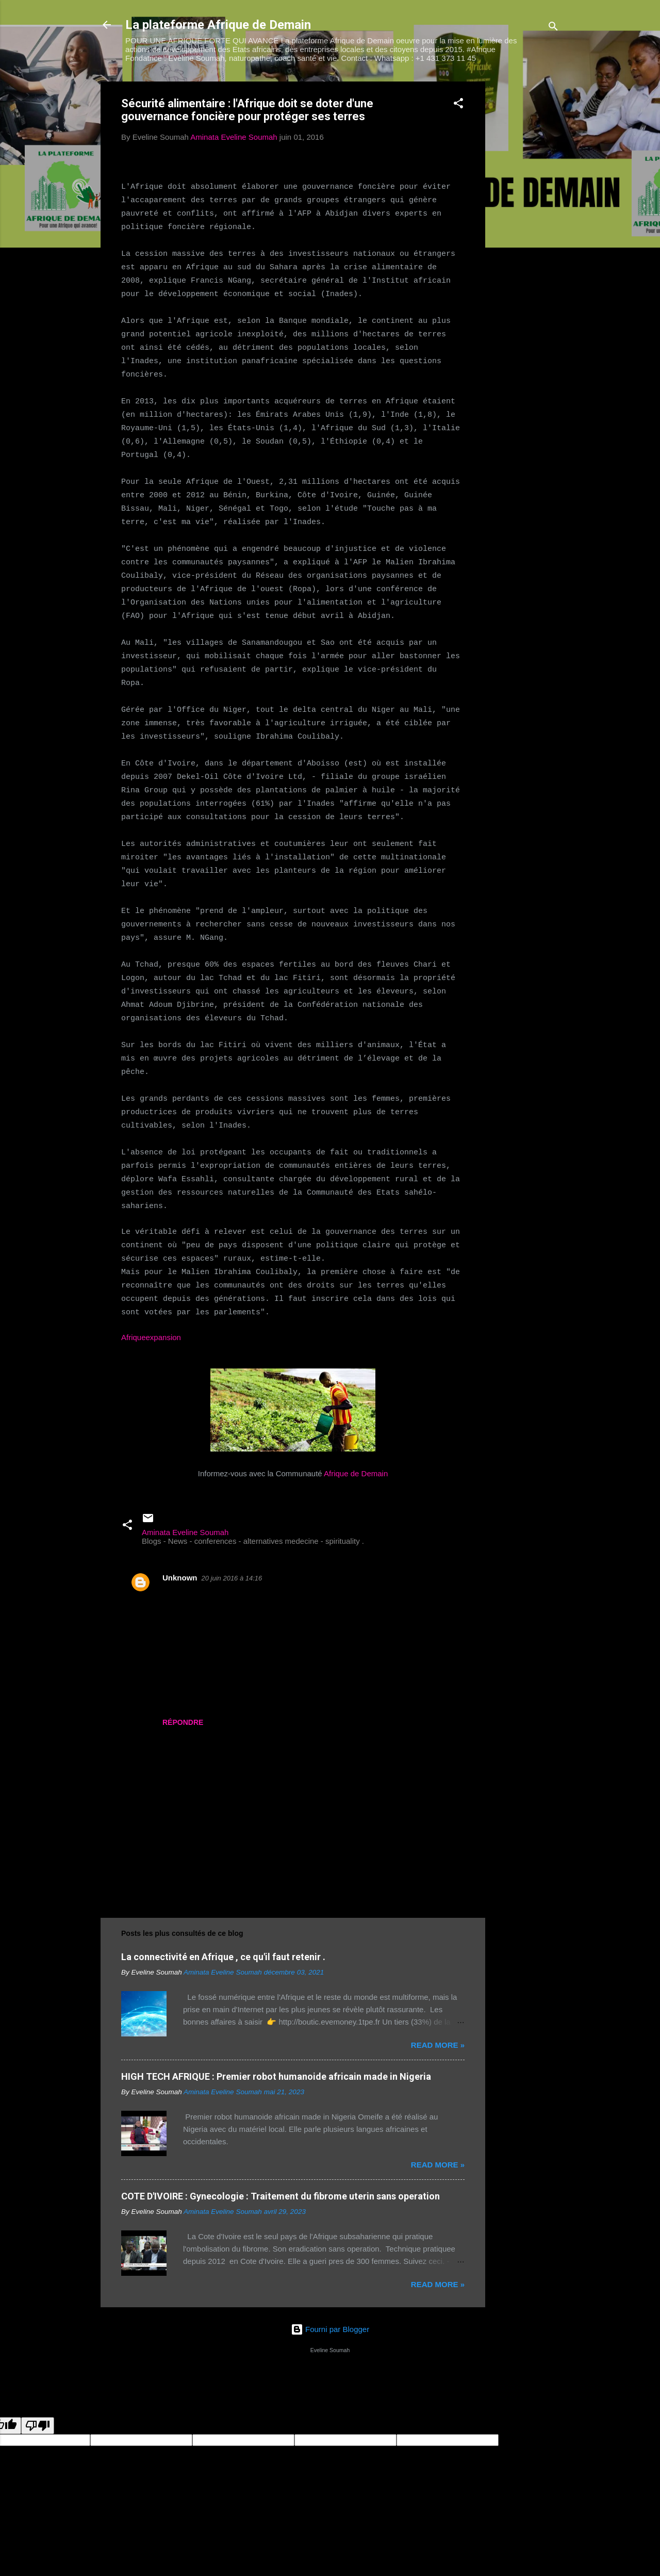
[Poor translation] (37, 2425)
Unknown (179, 1577)
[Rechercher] (553, 28)
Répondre (182, 1722)
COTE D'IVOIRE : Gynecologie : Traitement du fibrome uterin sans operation (280, 2196)
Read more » (438, 2045)
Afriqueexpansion (151, 1337)
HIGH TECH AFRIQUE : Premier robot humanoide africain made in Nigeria (276, 2076)
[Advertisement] (526, 236)
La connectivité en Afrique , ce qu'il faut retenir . (223, 1956)
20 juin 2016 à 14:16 (232, 1578)
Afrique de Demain (356, 1473)
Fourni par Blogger (330, 2329)
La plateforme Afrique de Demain (218, 25)
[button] (458, 105)
